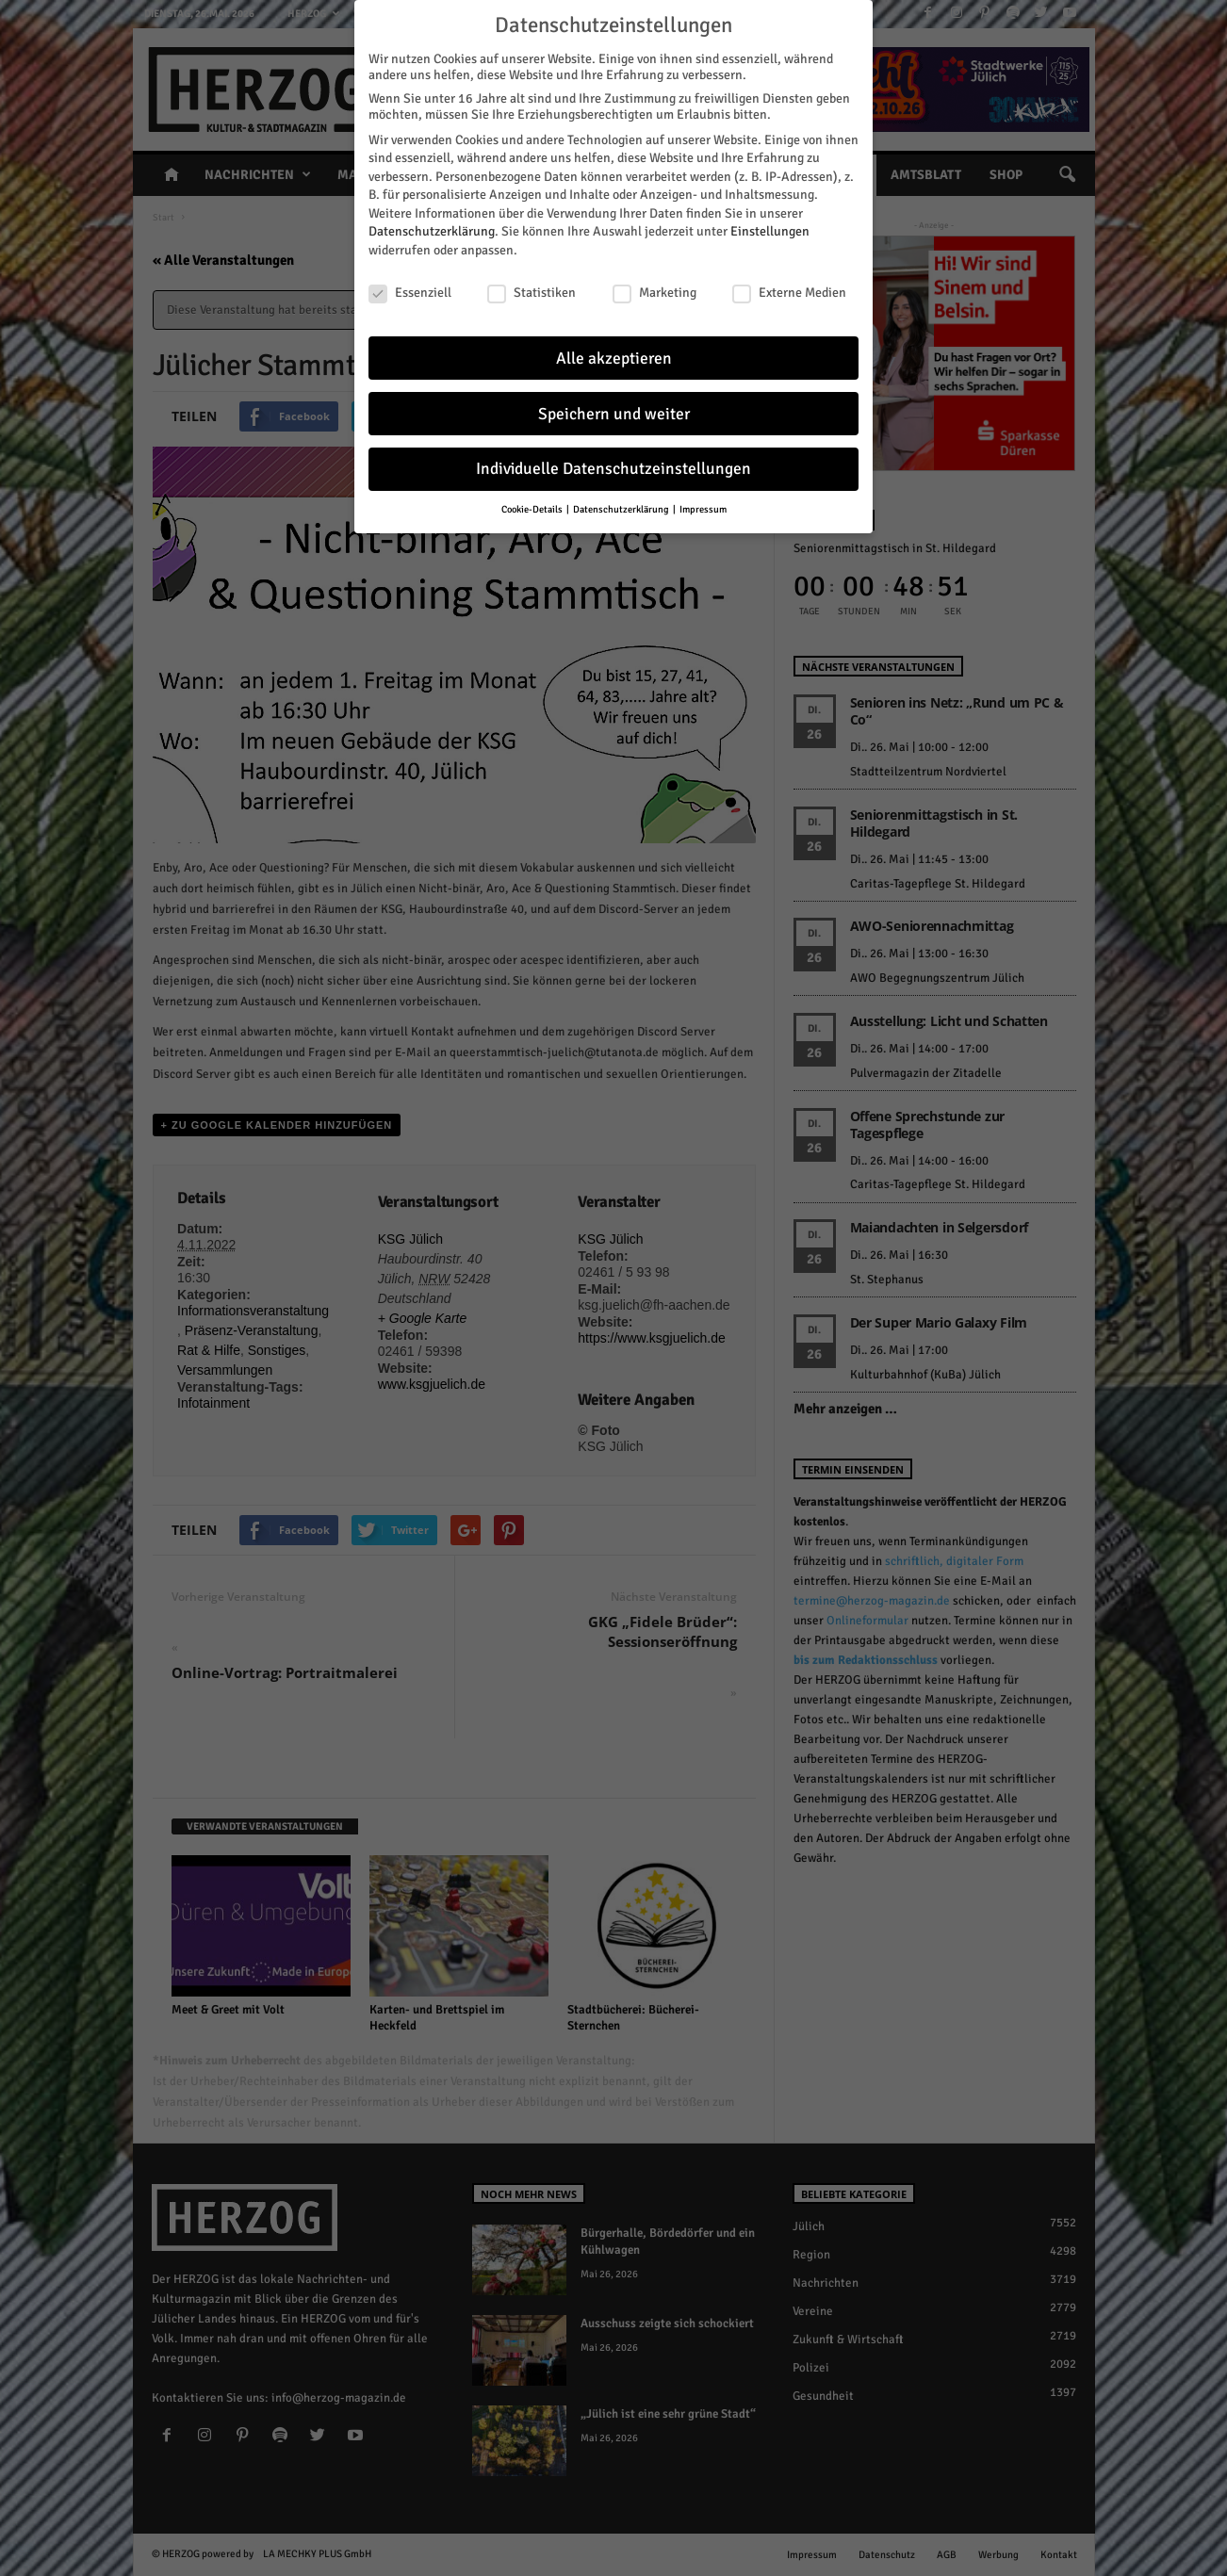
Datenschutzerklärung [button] (622, 494)
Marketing (654, 277)
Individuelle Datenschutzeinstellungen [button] (613, 454)
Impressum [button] (703, 494)
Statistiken (531, 277)
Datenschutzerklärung (431, 216)
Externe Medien (789, 277)
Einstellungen (770, 216)
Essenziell (409, 277)
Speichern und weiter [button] (614, 398)
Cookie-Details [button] (532, 494)
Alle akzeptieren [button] (614, 342)
